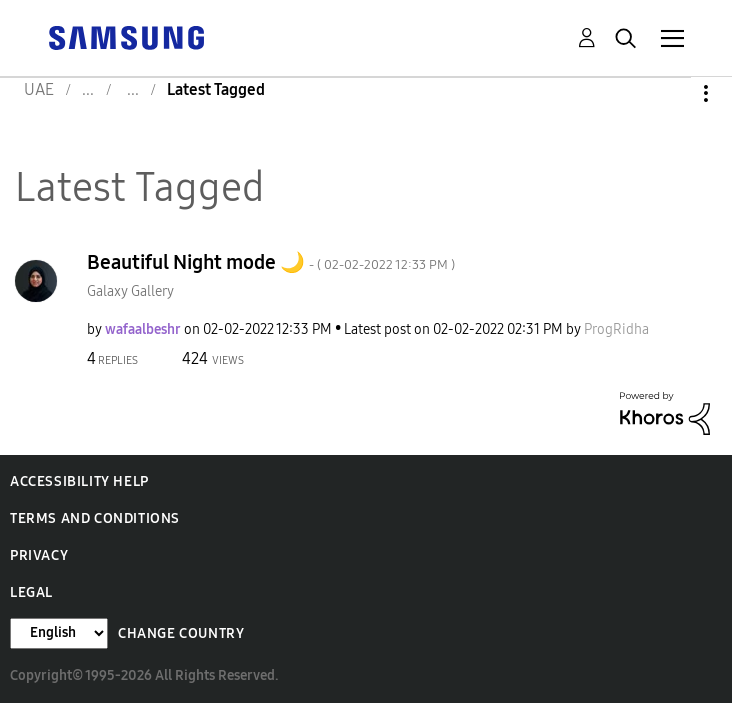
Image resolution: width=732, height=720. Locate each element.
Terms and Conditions (95, 518)
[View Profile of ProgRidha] (616, 329)
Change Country (181, 633)
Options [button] (672, 93)
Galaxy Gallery (130, 291)
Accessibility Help (79, 481)
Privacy (39, 555)
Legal (31, 592)
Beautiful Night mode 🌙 (271, 262)
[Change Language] (59, 633)
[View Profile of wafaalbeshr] (143, 329)
